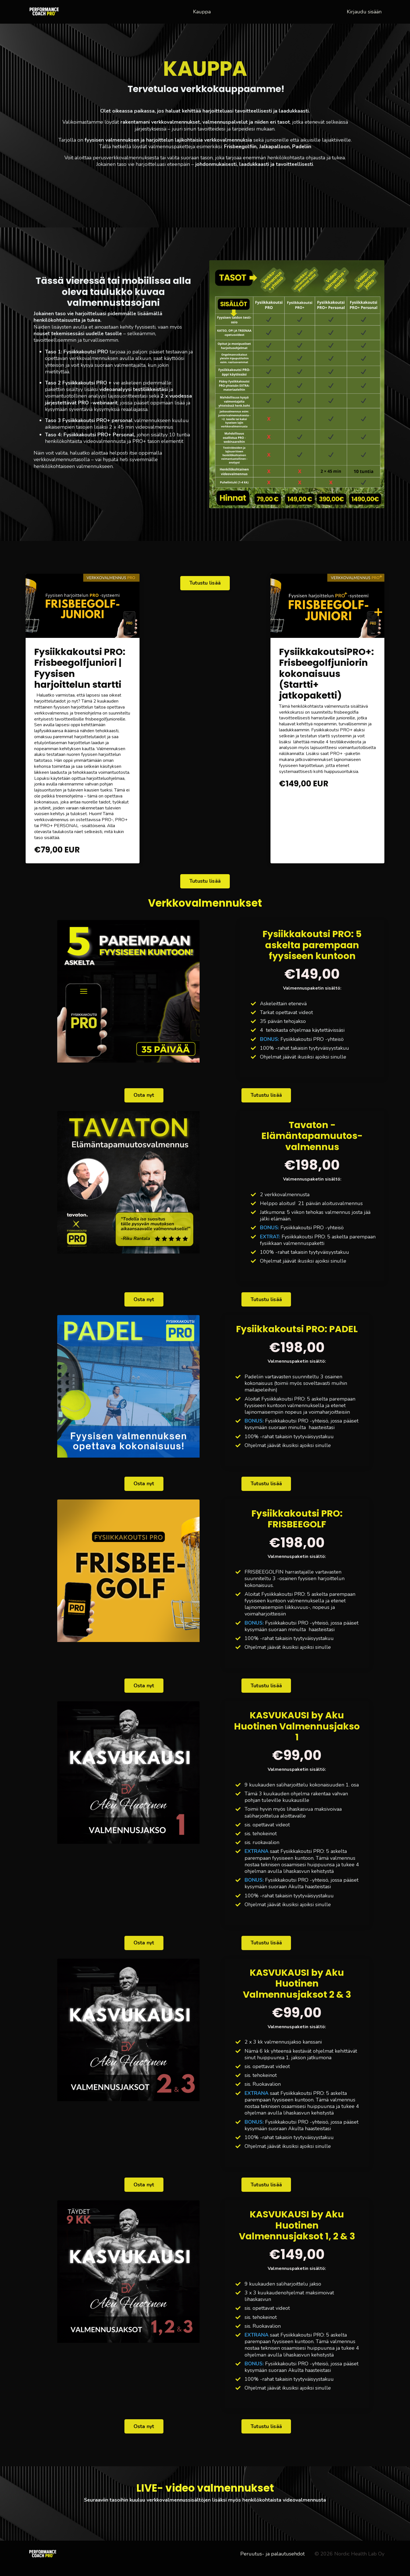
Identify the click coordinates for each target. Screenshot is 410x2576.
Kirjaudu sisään (364, 11)
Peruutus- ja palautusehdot (272, 2562)
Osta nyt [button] (144, 1096)
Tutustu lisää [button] (205, 583)
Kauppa (202, 11)
